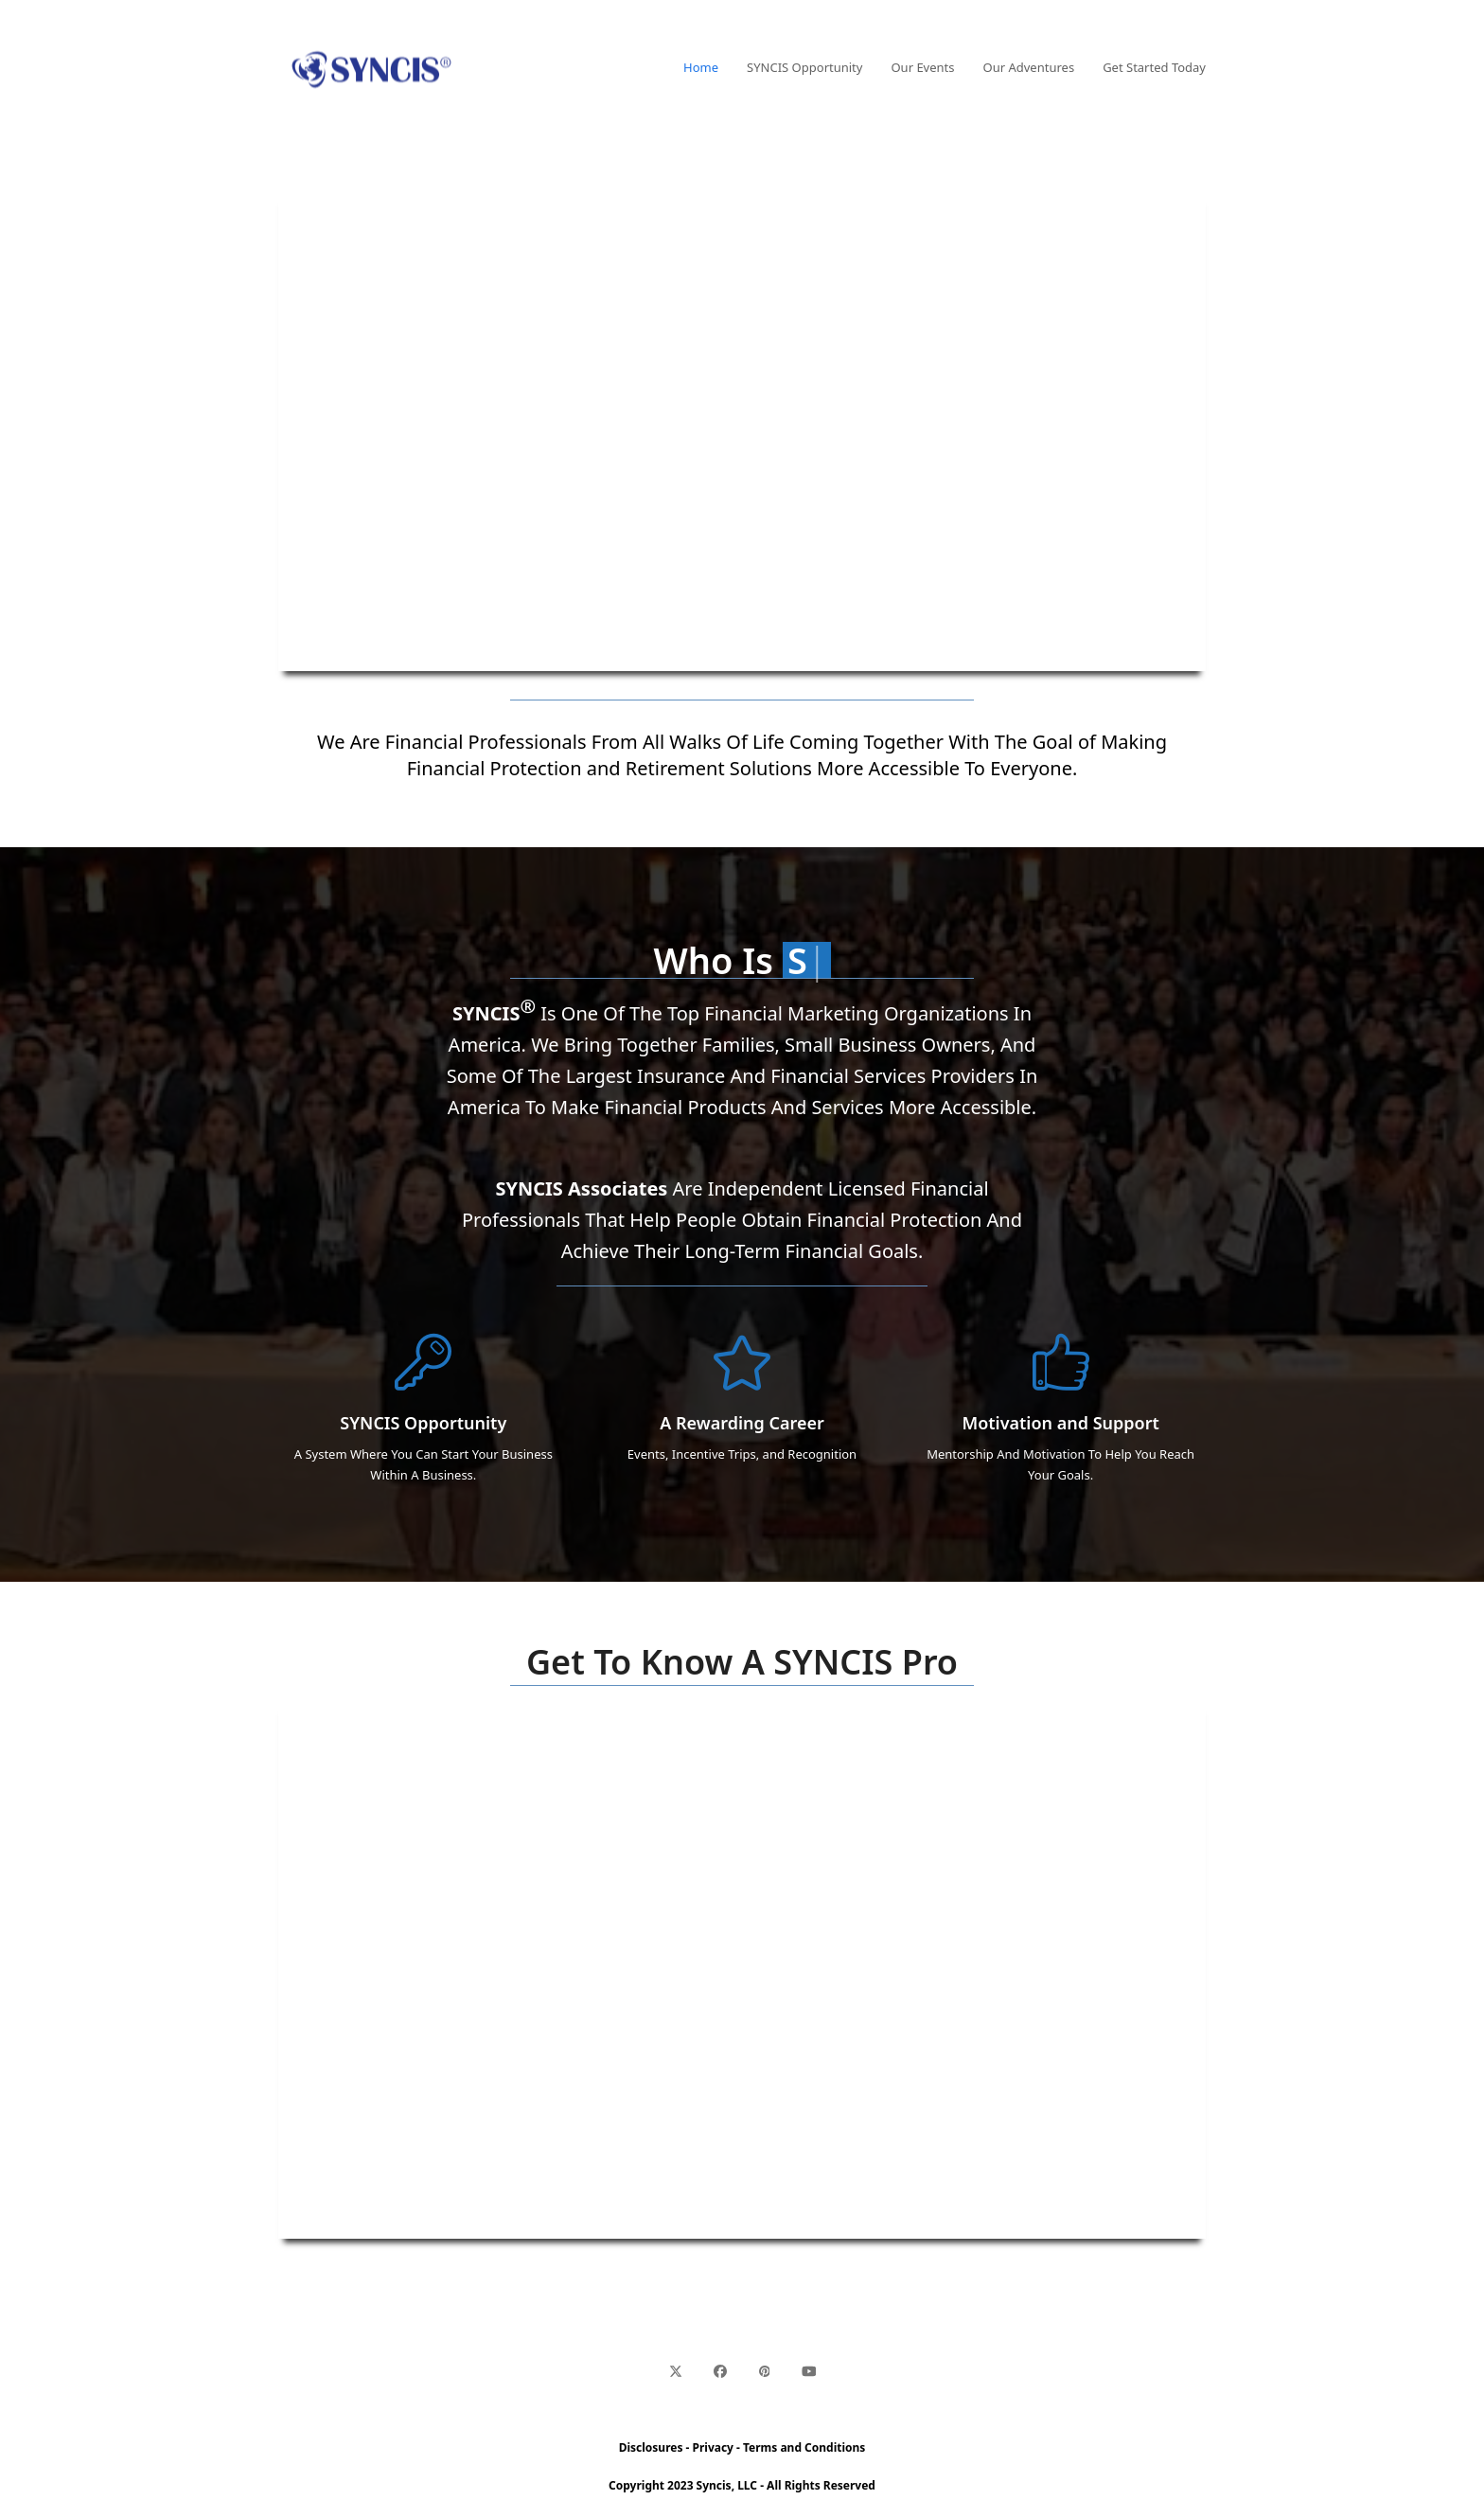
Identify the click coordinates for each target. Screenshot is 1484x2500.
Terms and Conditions (804, 2447)
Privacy (713, 2447)
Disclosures (651, 2447)
